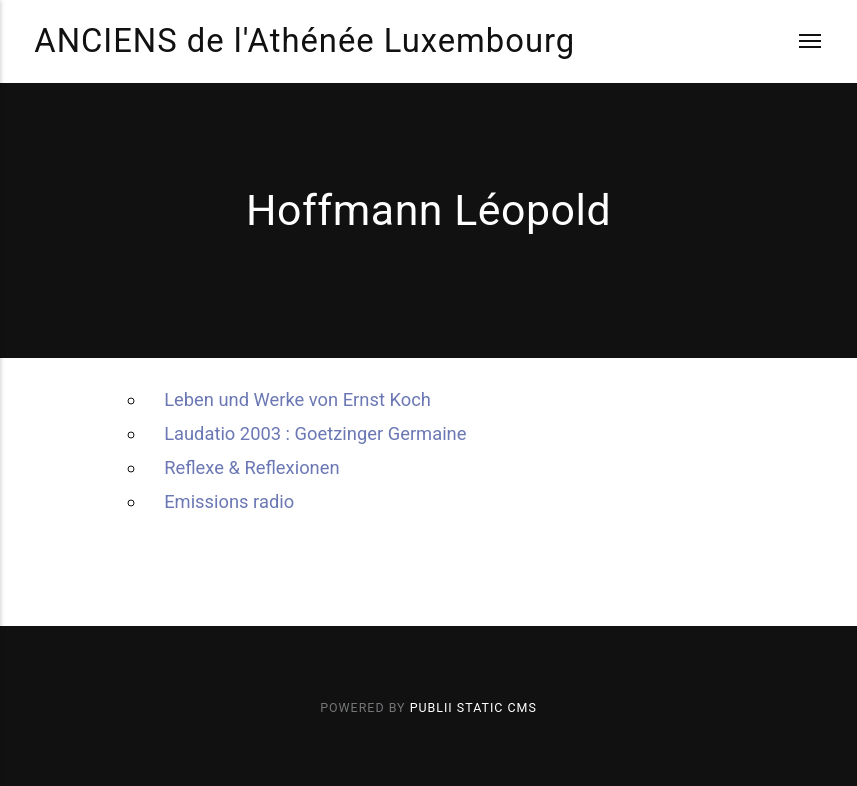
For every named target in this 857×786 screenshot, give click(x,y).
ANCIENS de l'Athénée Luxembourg (304, 41)
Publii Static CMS (473, 707)
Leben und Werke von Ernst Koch (297, 399)
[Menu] (797, 41)
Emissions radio (229, 501)
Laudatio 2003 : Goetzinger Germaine (315, 433)
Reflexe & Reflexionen (251, 467)
